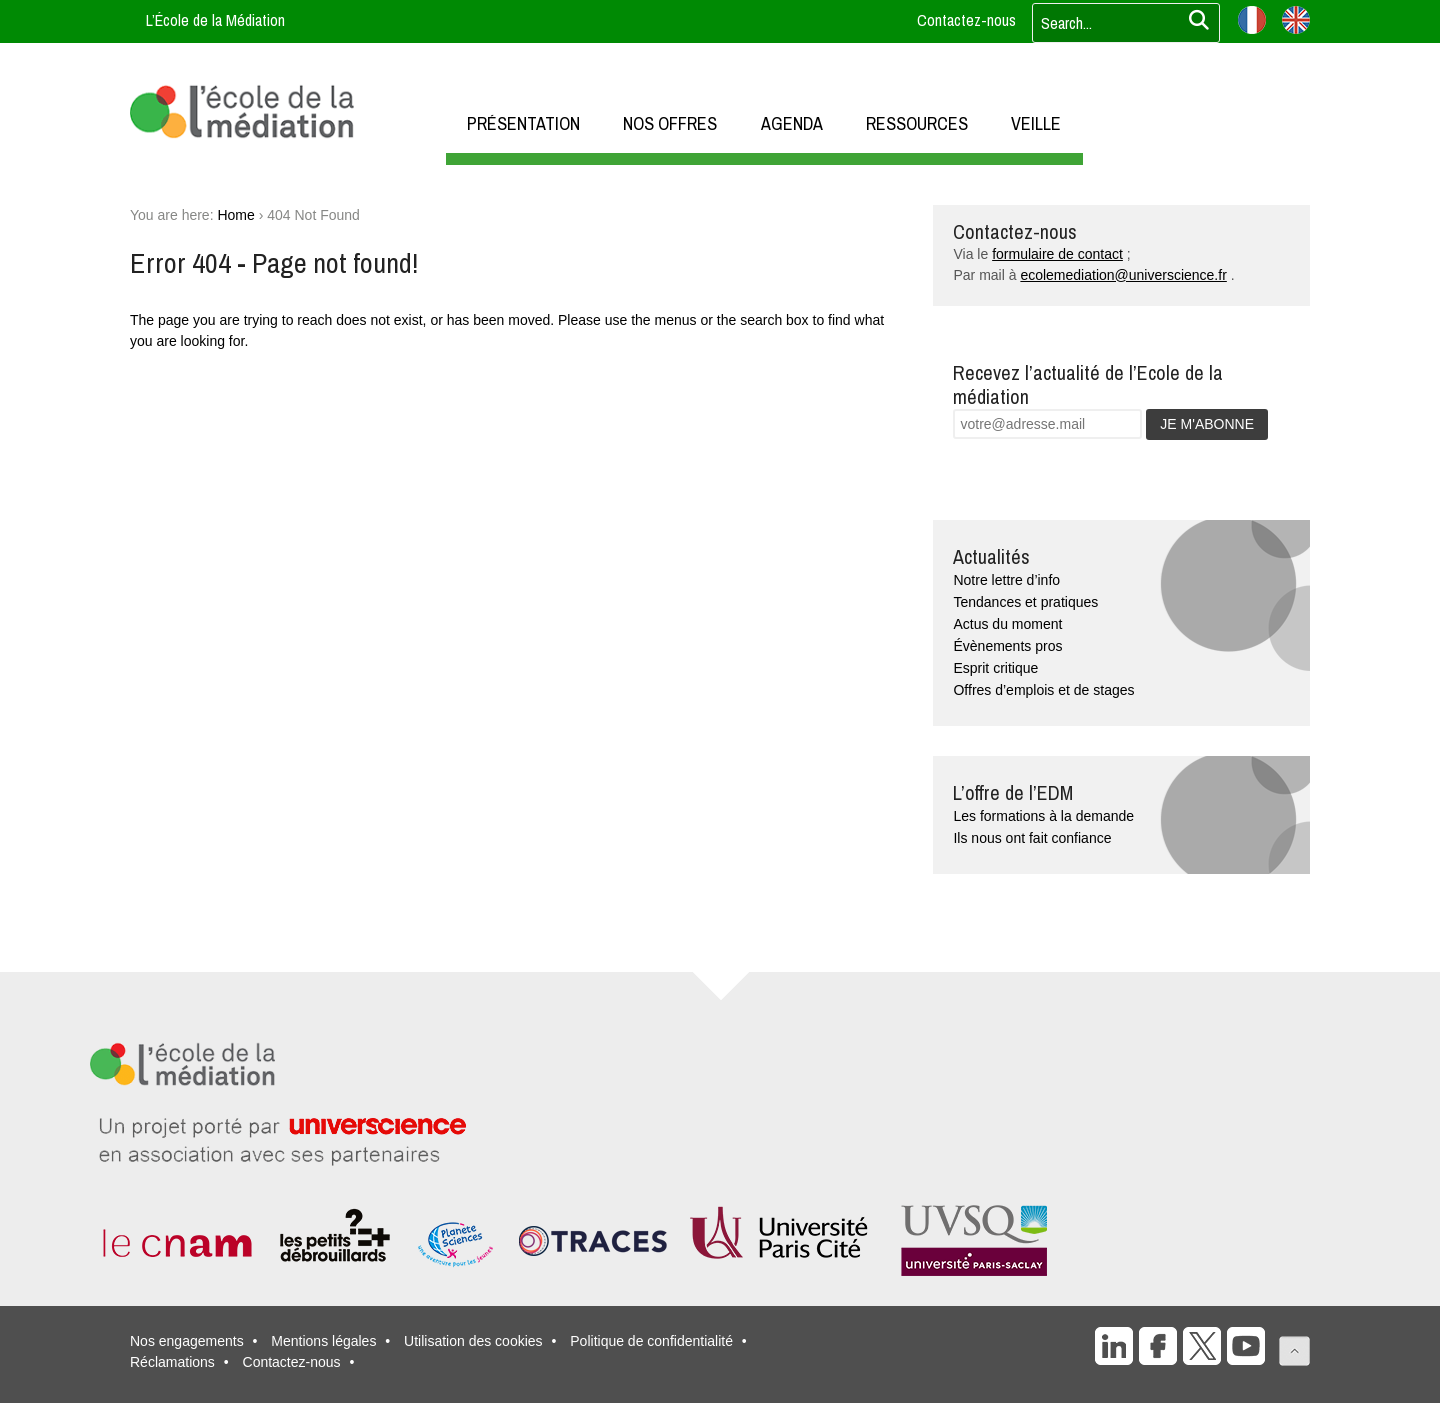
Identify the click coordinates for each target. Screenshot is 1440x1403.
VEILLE (1036, 123)
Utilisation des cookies (473, 1341)
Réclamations (172, 1362)
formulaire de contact (1057, 254)
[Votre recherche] (1120, 23)
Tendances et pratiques (1025, 602)
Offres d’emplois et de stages (1043, 690)
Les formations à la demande (1043, 816)
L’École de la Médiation (215, 20)
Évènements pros (1007, 646)
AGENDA (792, 123)
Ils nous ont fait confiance (1032, 838)
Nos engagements (187, 1341)
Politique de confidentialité (651, 1341)
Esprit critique (995, 668)
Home (235, 215)
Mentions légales (323, 1341)
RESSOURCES (917, 123)
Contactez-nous (966, 20)
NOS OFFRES (670, 123)
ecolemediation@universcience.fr (1123, 275)
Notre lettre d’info (1006, 580)
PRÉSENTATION (523, 123)
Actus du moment (1007, 624)
